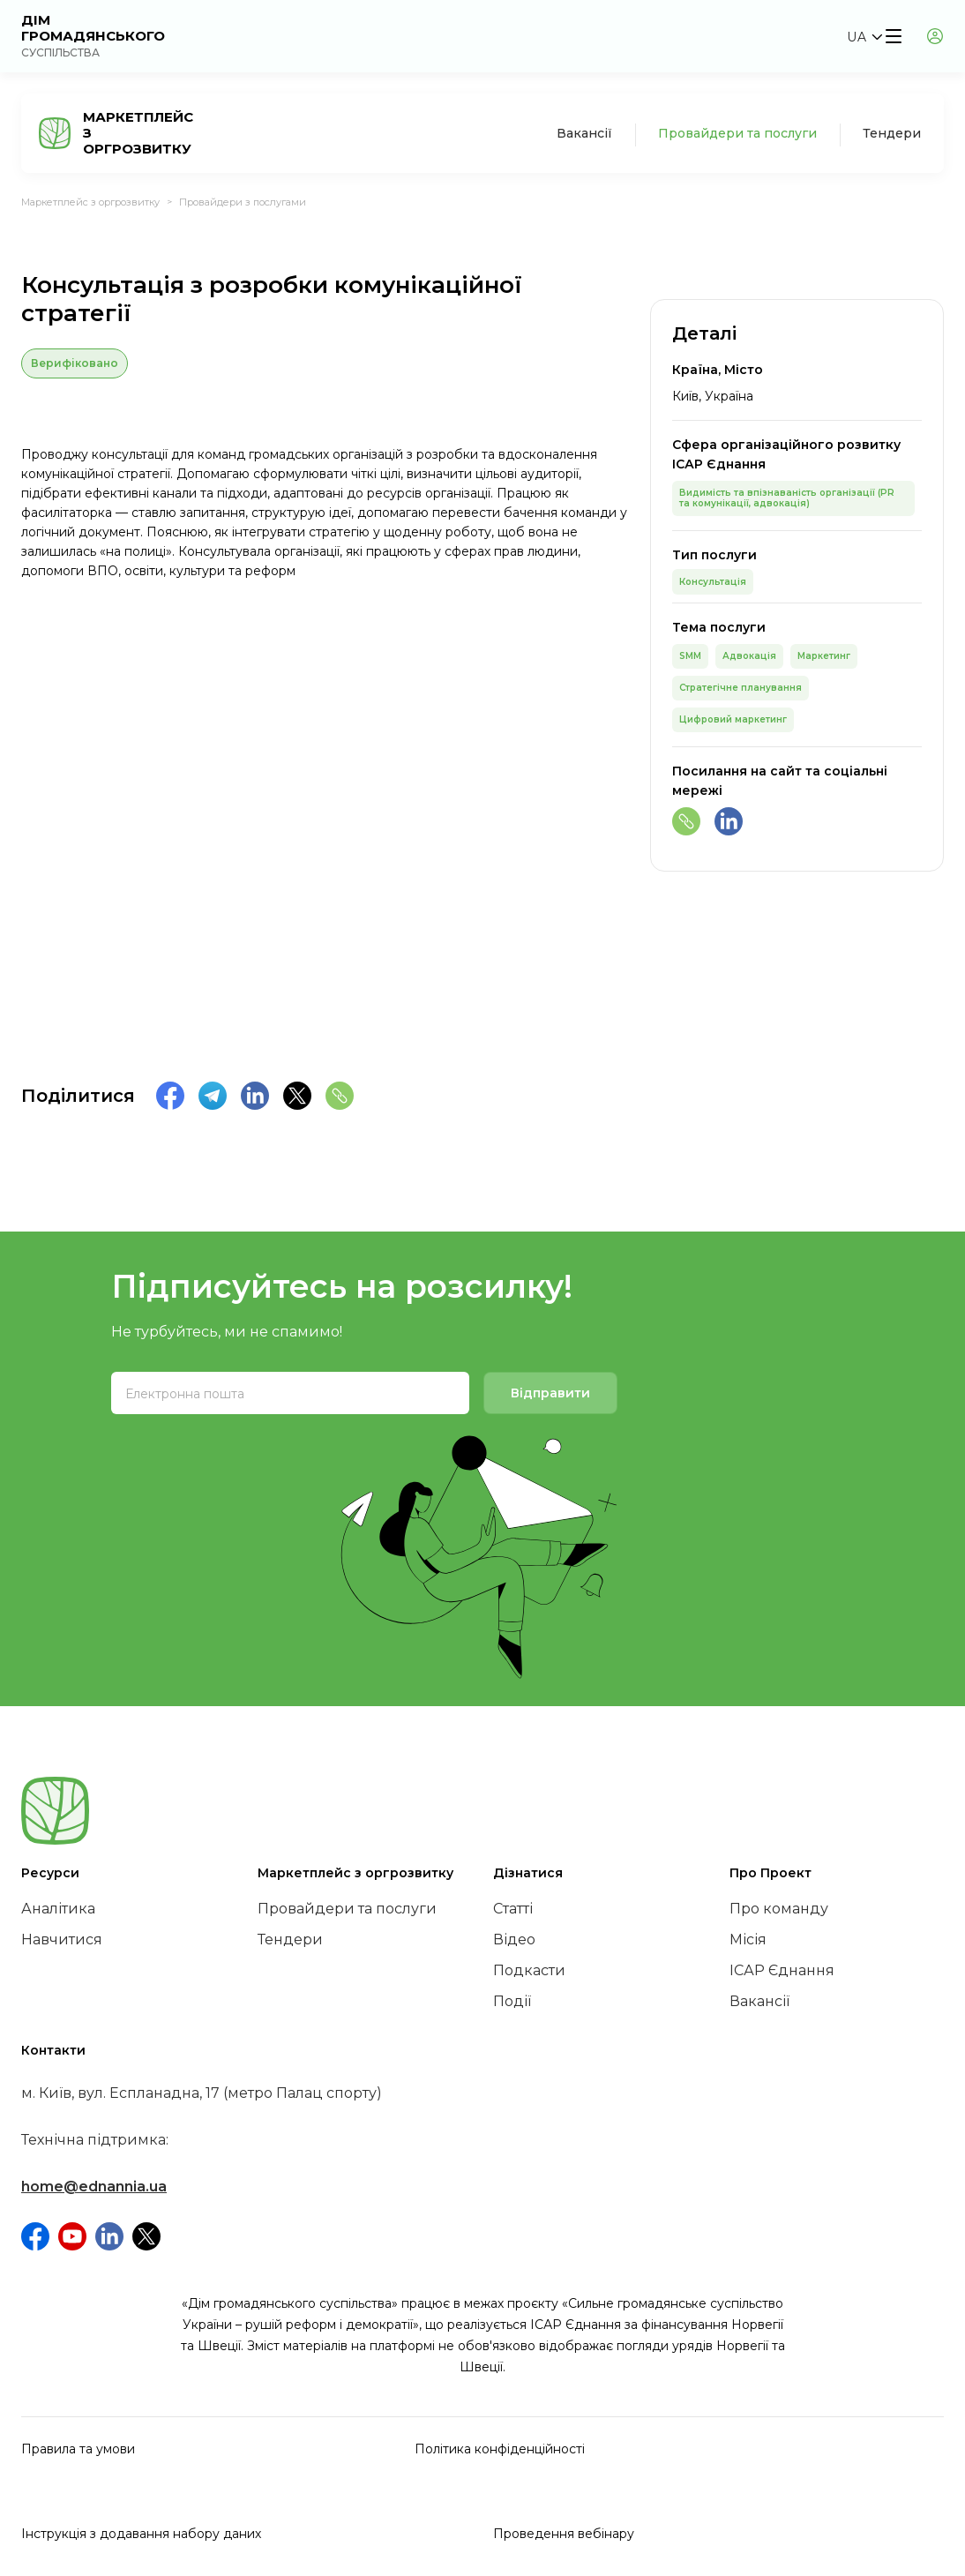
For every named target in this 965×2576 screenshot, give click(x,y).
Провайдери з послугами (242, 202)
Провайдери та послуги (737, 133)
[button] (864, 37)
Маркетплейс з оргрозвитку (90, 202)
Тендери (892, 133)
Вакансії (584, 133)
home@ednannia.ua (94, 2186)
